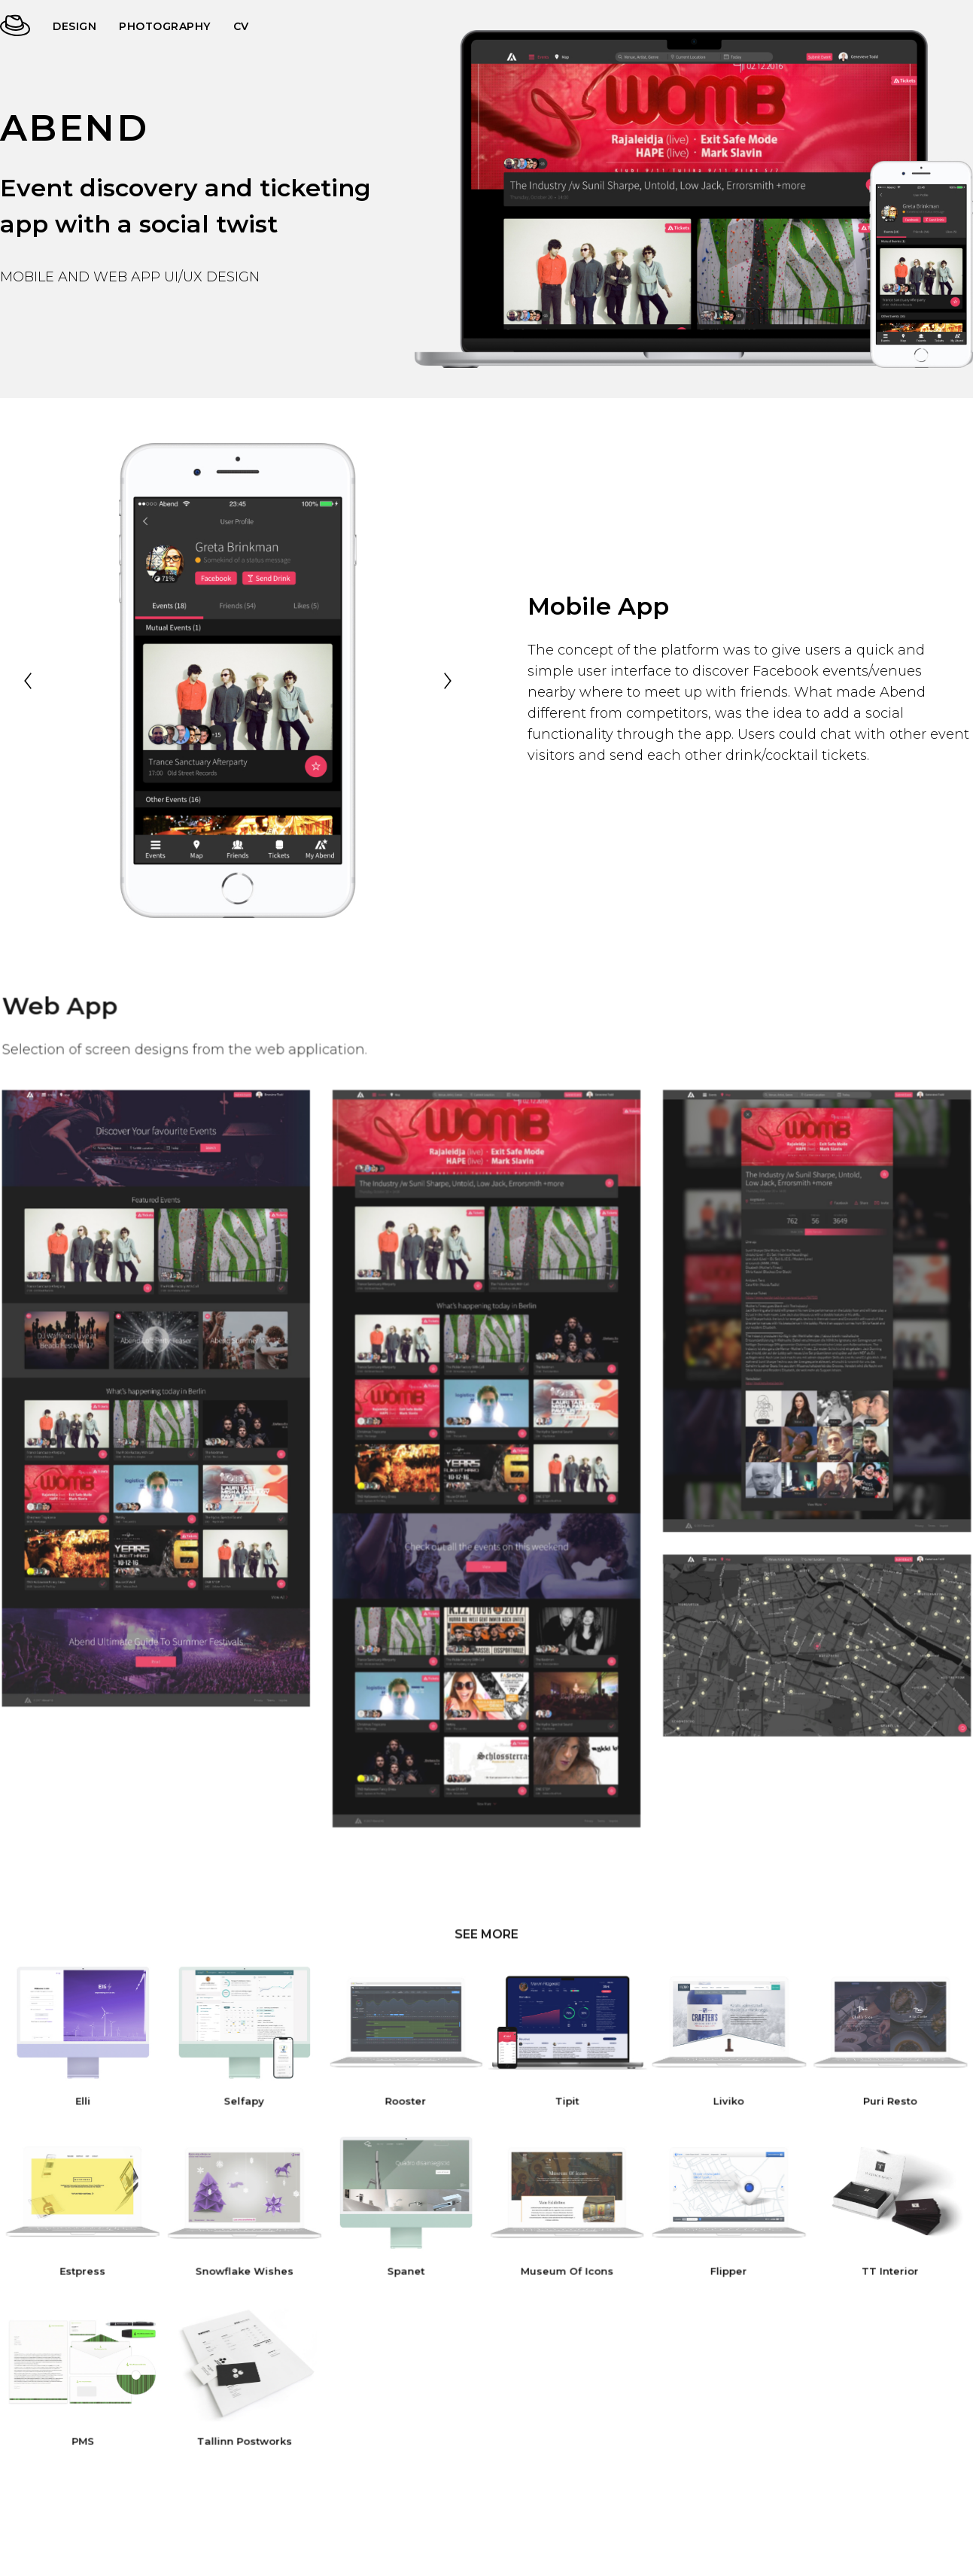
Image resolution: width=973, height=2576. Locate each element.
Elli (95, 2103)
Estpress (95, 2268)
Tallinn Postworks (251, 2432)
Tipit (564, 2103)
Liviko (722, 2103)
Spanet (408, 2268)
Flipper (721, 2268)
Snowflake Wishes (251, 2268)
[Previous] (27, 680)
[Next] (447, 680)
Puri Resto (878, 2103)
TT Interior (877, 2268)
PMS (95, 2432)
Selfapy (251, 2103)
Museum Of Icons (565, 2268)
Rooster (408, 2103)
